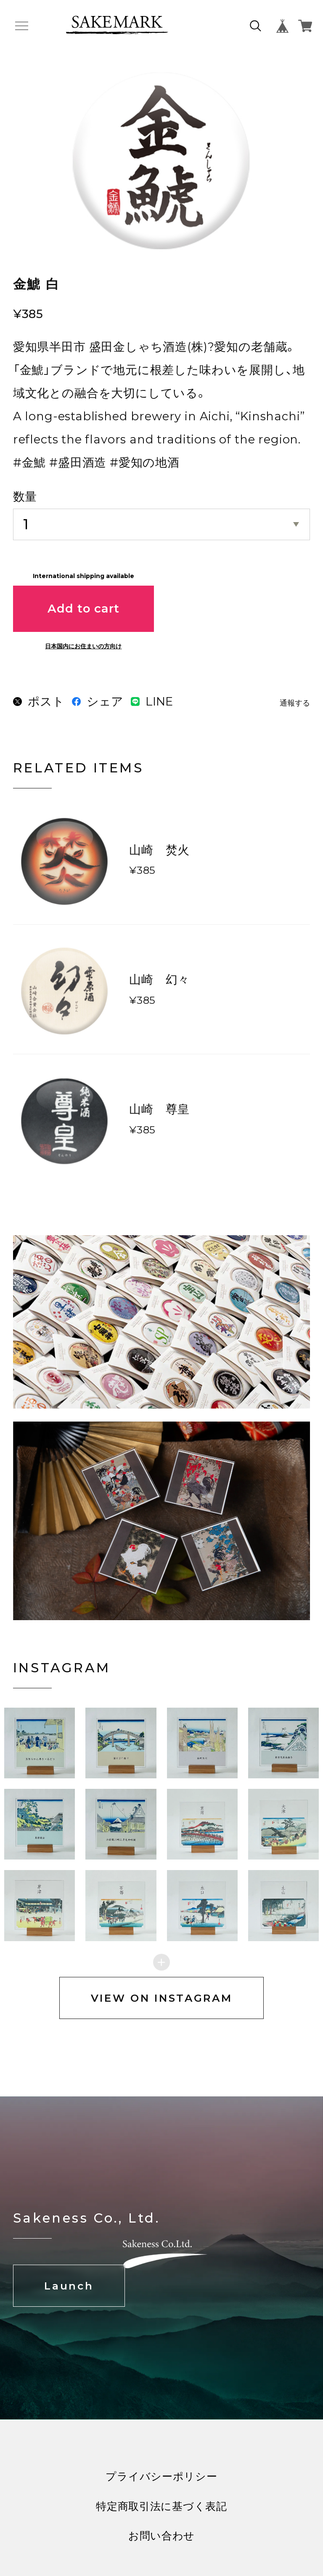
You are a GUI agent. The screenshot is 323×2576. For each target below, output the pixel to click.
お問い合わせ (161, 2552)
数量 (25, 496)
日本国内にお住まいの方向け (83, 646)
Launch (68, 2301)
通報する (295, 703)
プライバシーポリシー (161, 2492)
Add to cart (83, 608)
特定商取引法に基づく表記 (161, 2522)
